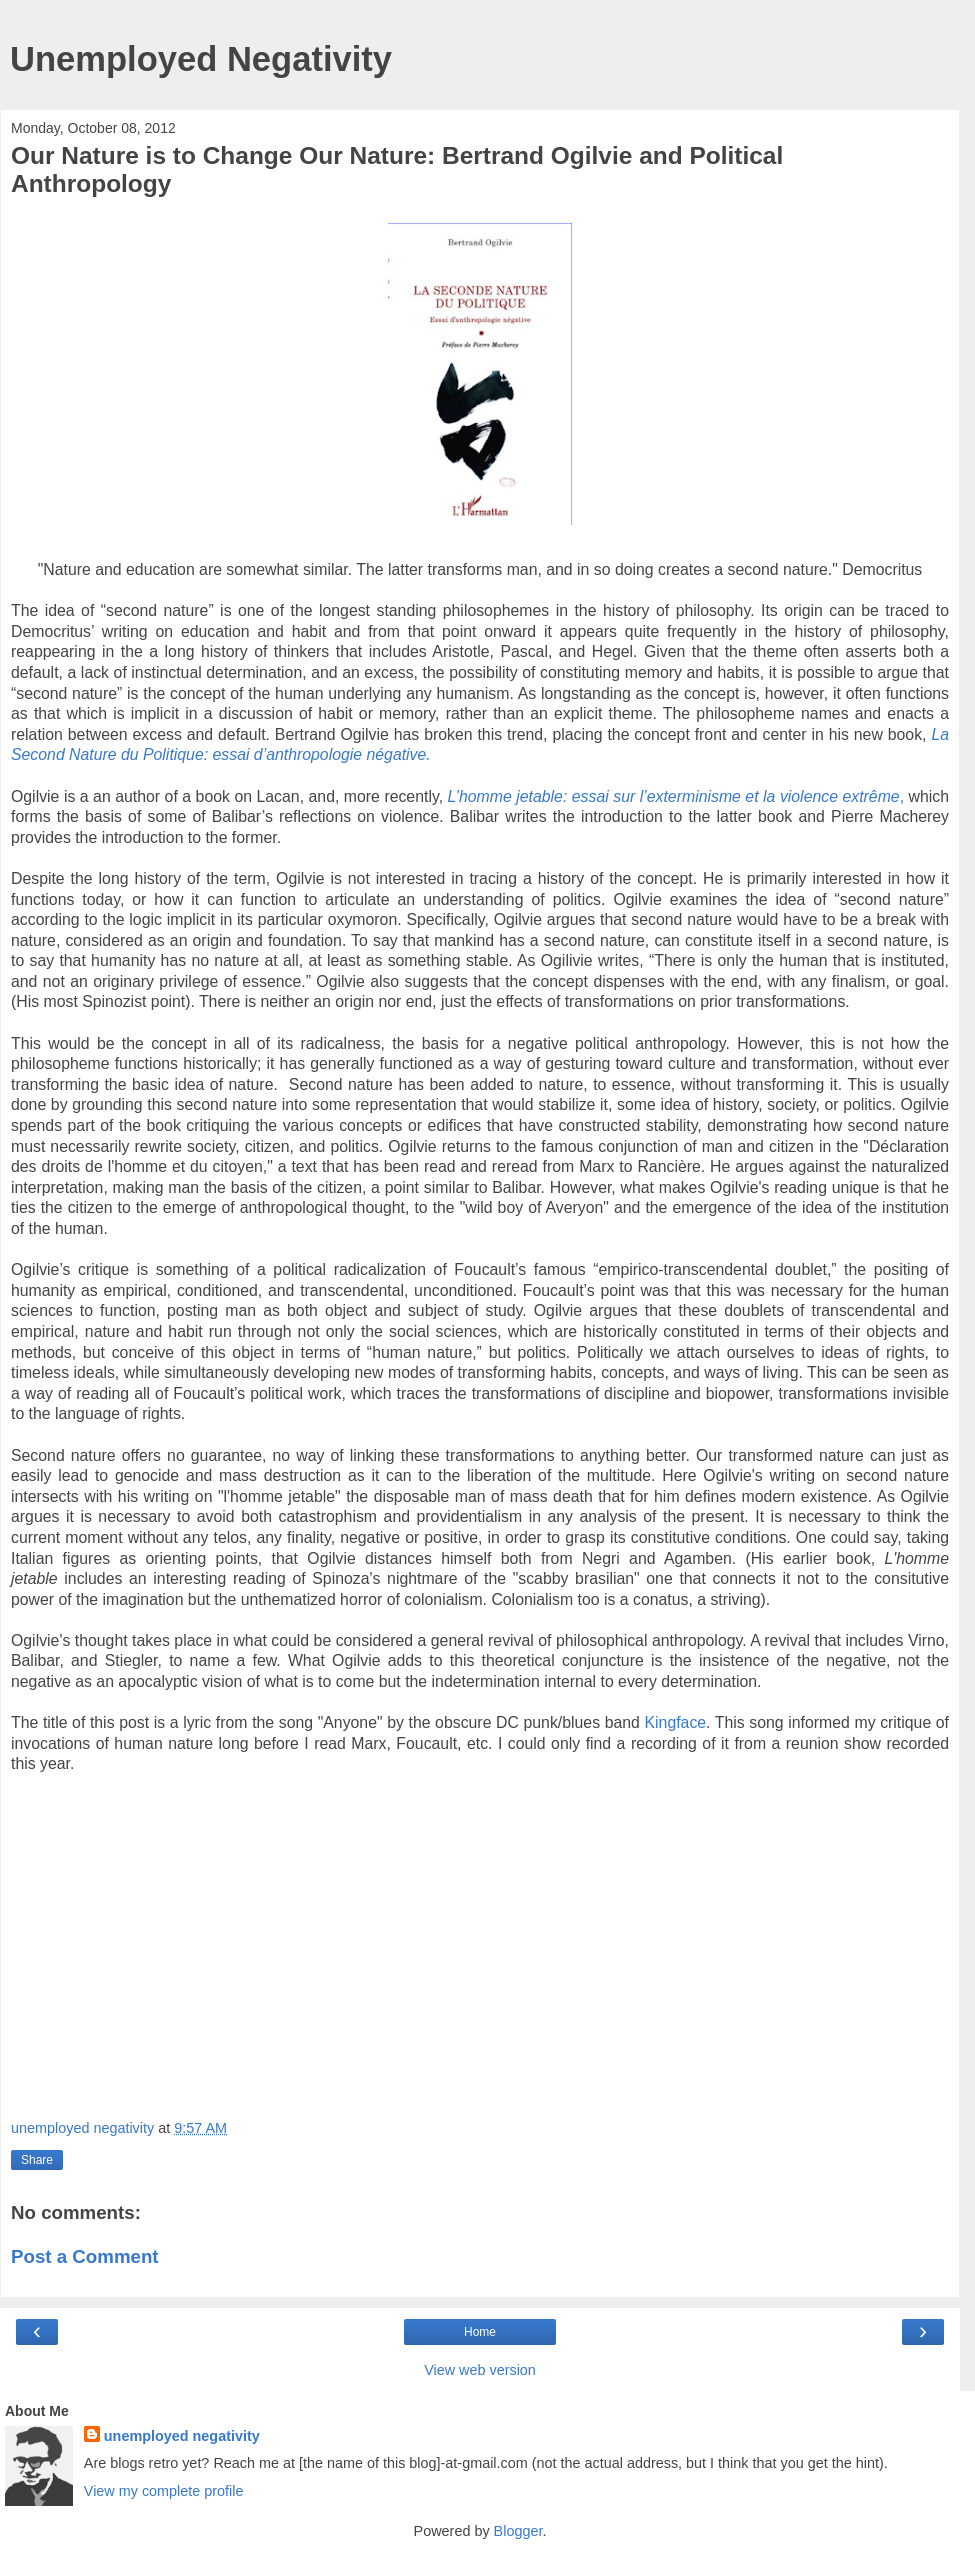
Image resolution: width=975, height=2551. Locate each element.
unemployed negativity (182, 2436)
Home (480, 2332)
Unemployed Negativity (201, 59)
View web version (480, 2370)
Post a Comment (85, 2256)
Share (37, 2160)
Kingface (676, 1722)
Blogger (518, 2531)
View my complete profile (164, 2491)
